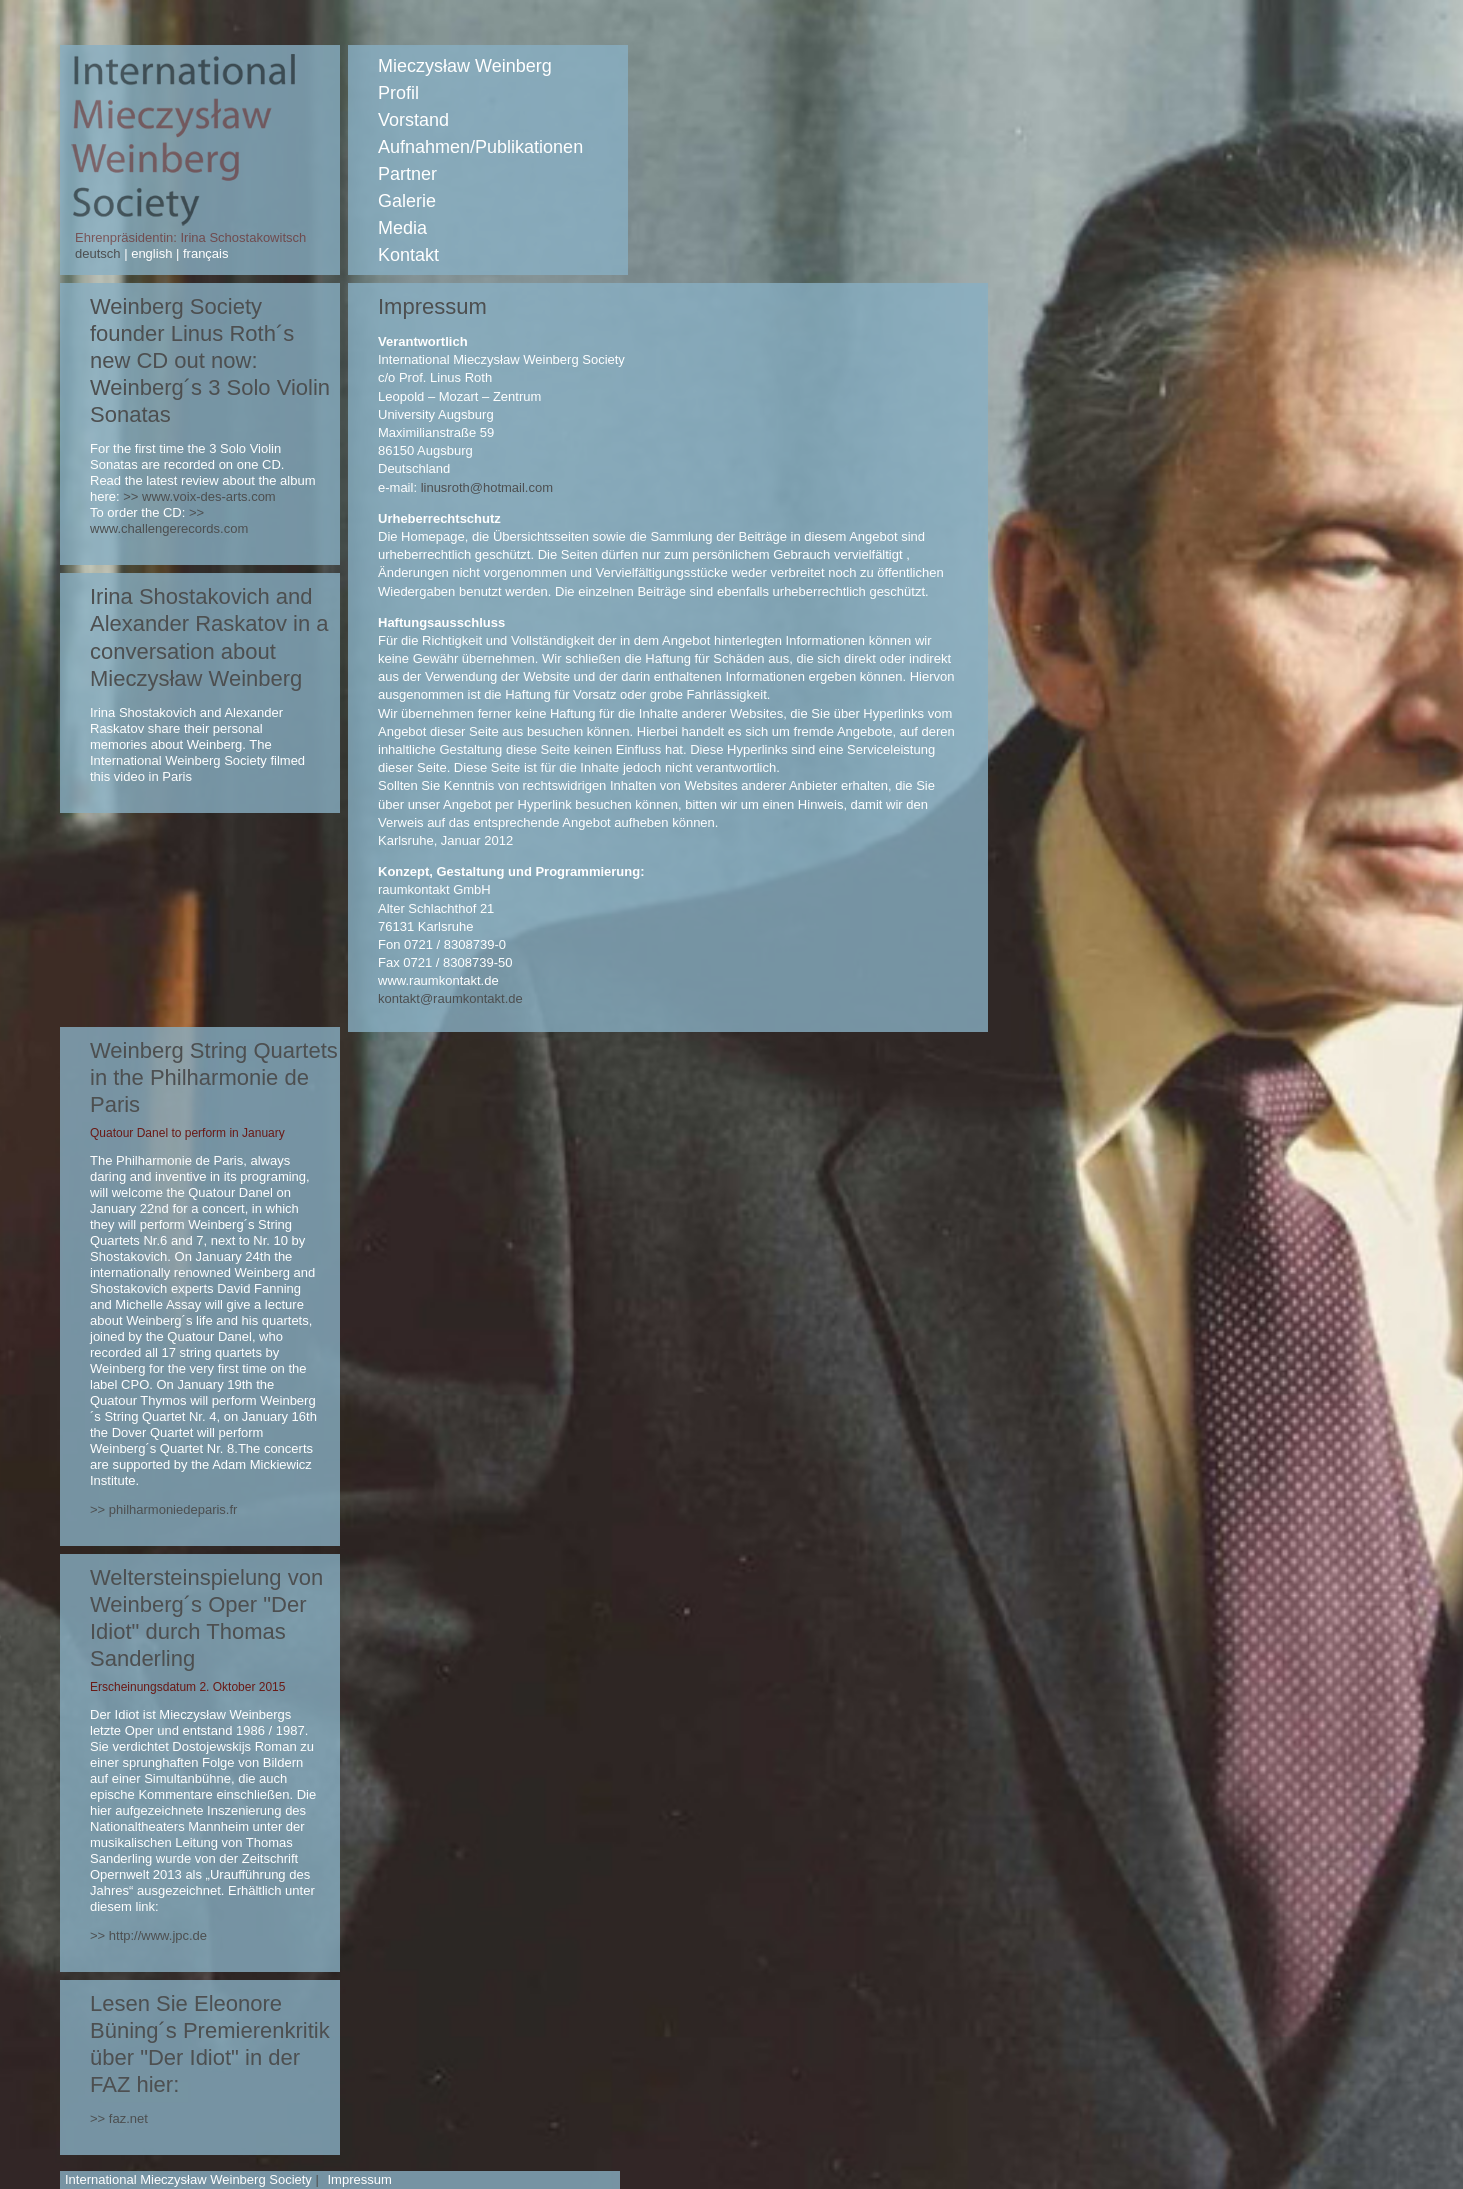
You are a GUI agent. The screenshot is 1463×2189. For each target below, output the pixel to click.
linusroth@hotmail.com (487, 487)
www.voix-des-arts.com (209, 496)
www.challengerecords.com (169, 528)
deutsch (99, 253)
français (203, 253)
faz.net (128, 2118)
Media (402, 228)
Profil (398, 93)
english (152, 253)
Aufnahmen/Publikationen (480, 147)
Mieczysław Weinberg (465, 66)
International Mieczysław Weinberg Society (188, 2179)
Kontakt (408, 255)
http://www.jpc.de (158, 1935)
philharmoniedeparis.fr (173, 1509)
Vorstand (413, 120)
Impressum (359, 2179)
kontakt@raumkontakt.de (450, 998)
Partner (407, 174)
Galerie (407, 201)
